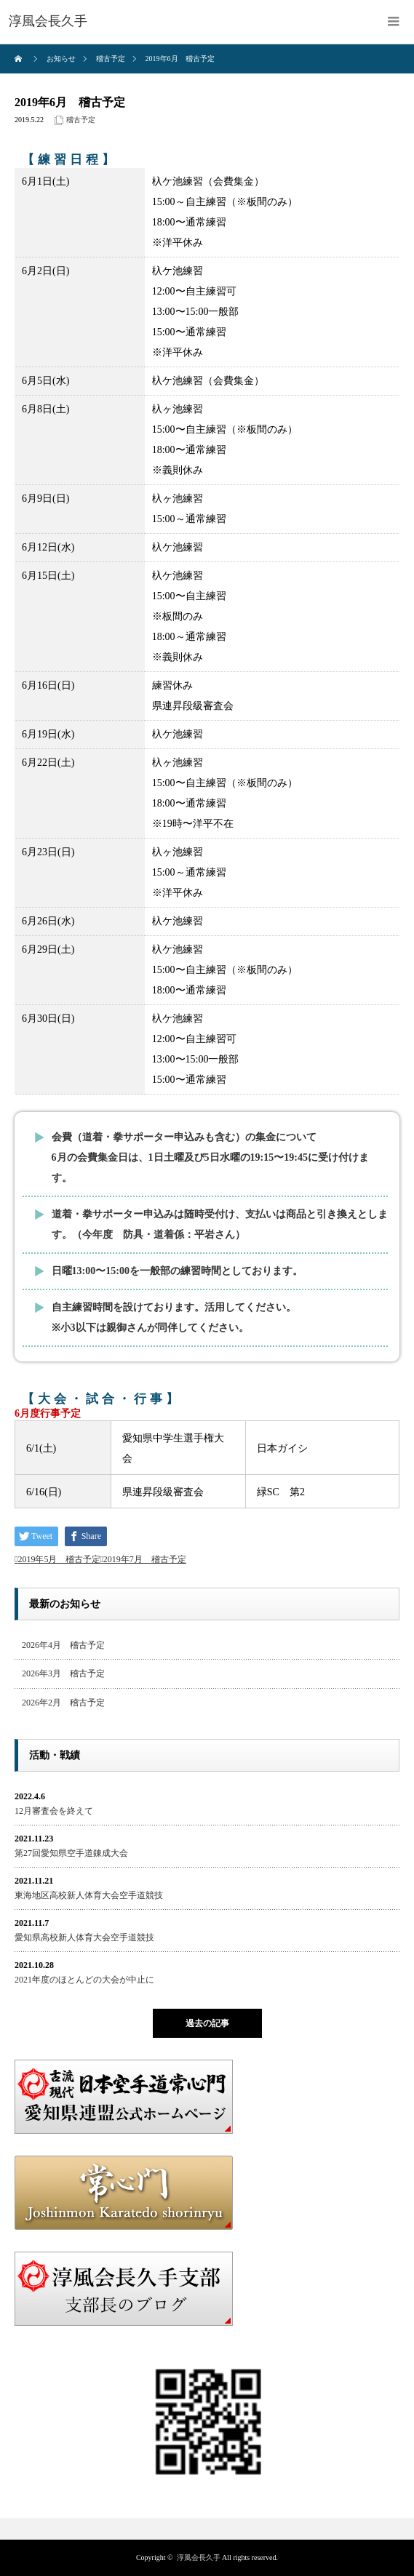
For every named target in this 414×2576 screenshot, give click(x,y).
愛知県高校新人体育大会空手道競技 (84, 1937)
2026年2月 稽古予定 (63, 1702)
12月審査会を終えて (54, 1811)
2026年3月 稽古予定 (63, 1673)
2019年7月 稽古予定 (144, 1559)
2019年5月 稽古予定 (58, 1559)
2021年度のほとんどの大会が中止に (84, 1980)
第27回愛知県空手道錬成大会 (71, 1853)
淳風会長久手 (198, 2557)
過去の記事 (207, 2023)
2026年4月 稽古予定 (63, 1645)
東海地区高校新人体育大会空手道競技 (89, 1895)
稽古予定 (80, 120)
